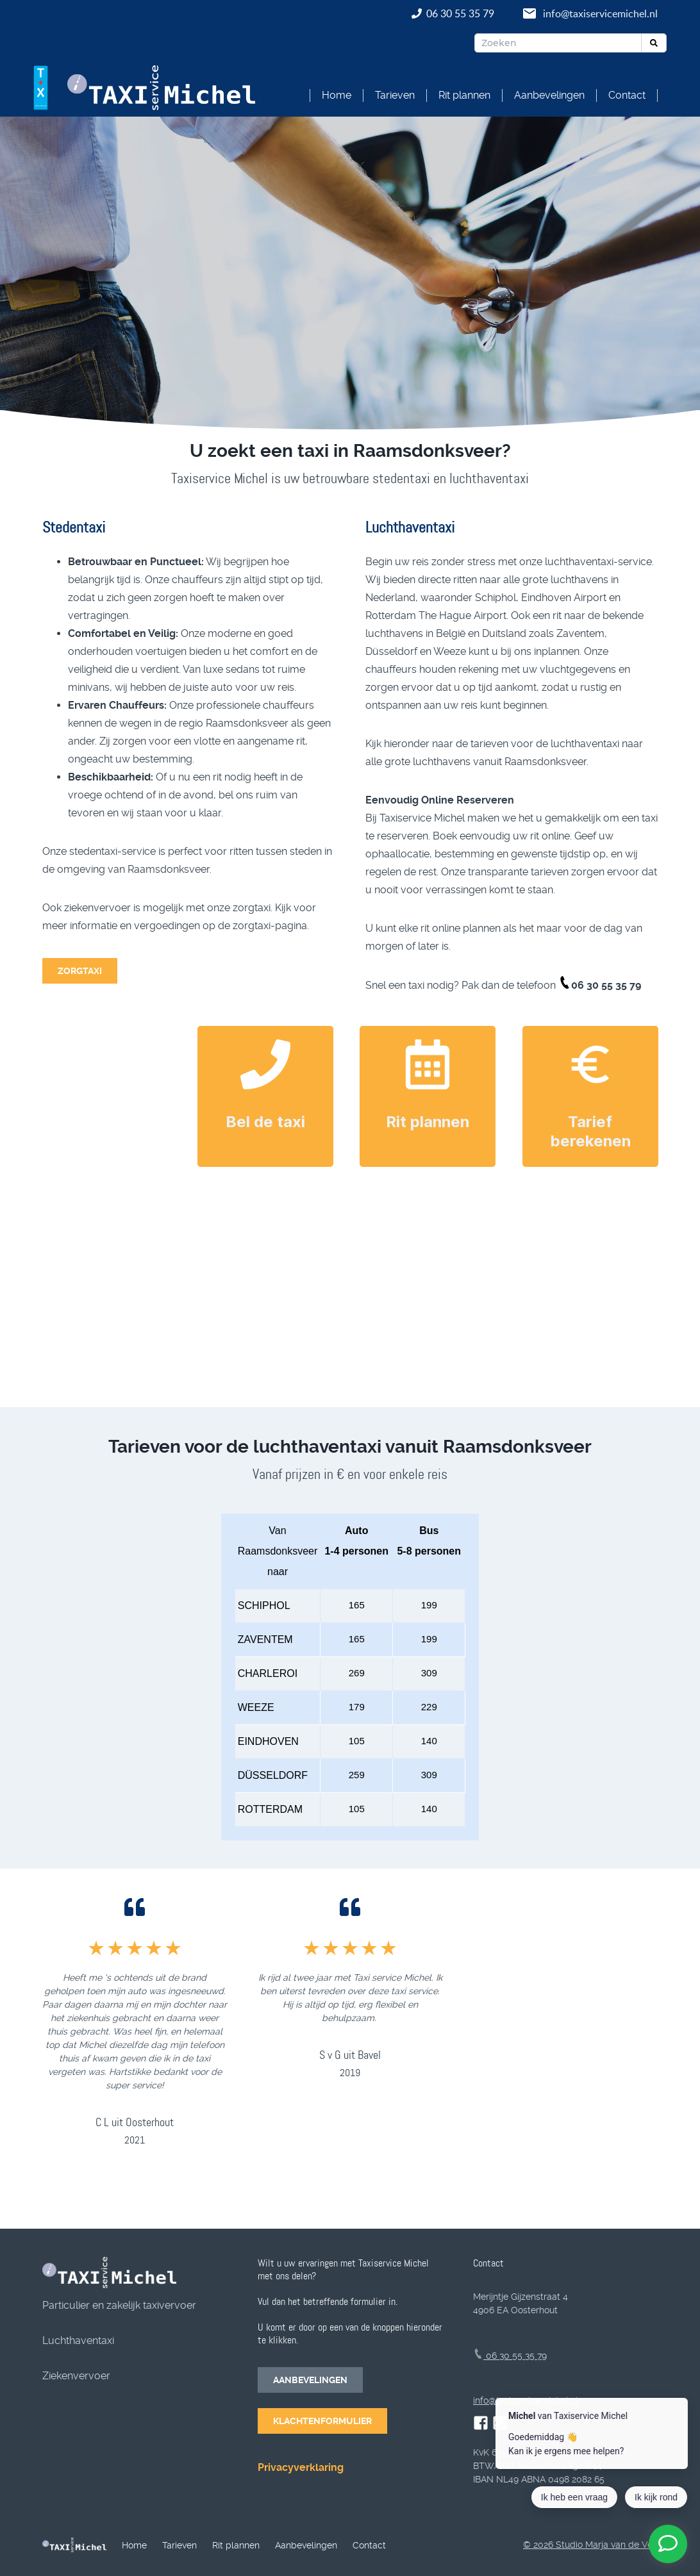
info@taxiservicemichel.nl (600, 13)
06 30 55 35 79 (461, 13)
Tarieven (395, 95)
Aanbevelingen (549, 95)
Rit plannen (464, 95)
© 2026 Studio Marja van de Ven (590, 2544)
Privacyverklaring (301, 2467)
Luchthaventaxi (78, 2340)
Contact (627, 95)
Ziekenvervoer (76, 2376)
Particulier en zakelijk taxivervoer (119, 2305)
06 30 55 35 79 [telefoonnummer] (510, 2355)
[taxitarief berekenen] (590, 1064)
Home (336, 95)
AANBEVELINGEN (310, 2380)
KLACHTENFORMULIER (322, 2421)
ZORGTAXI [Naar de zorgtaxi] (80, 971)
